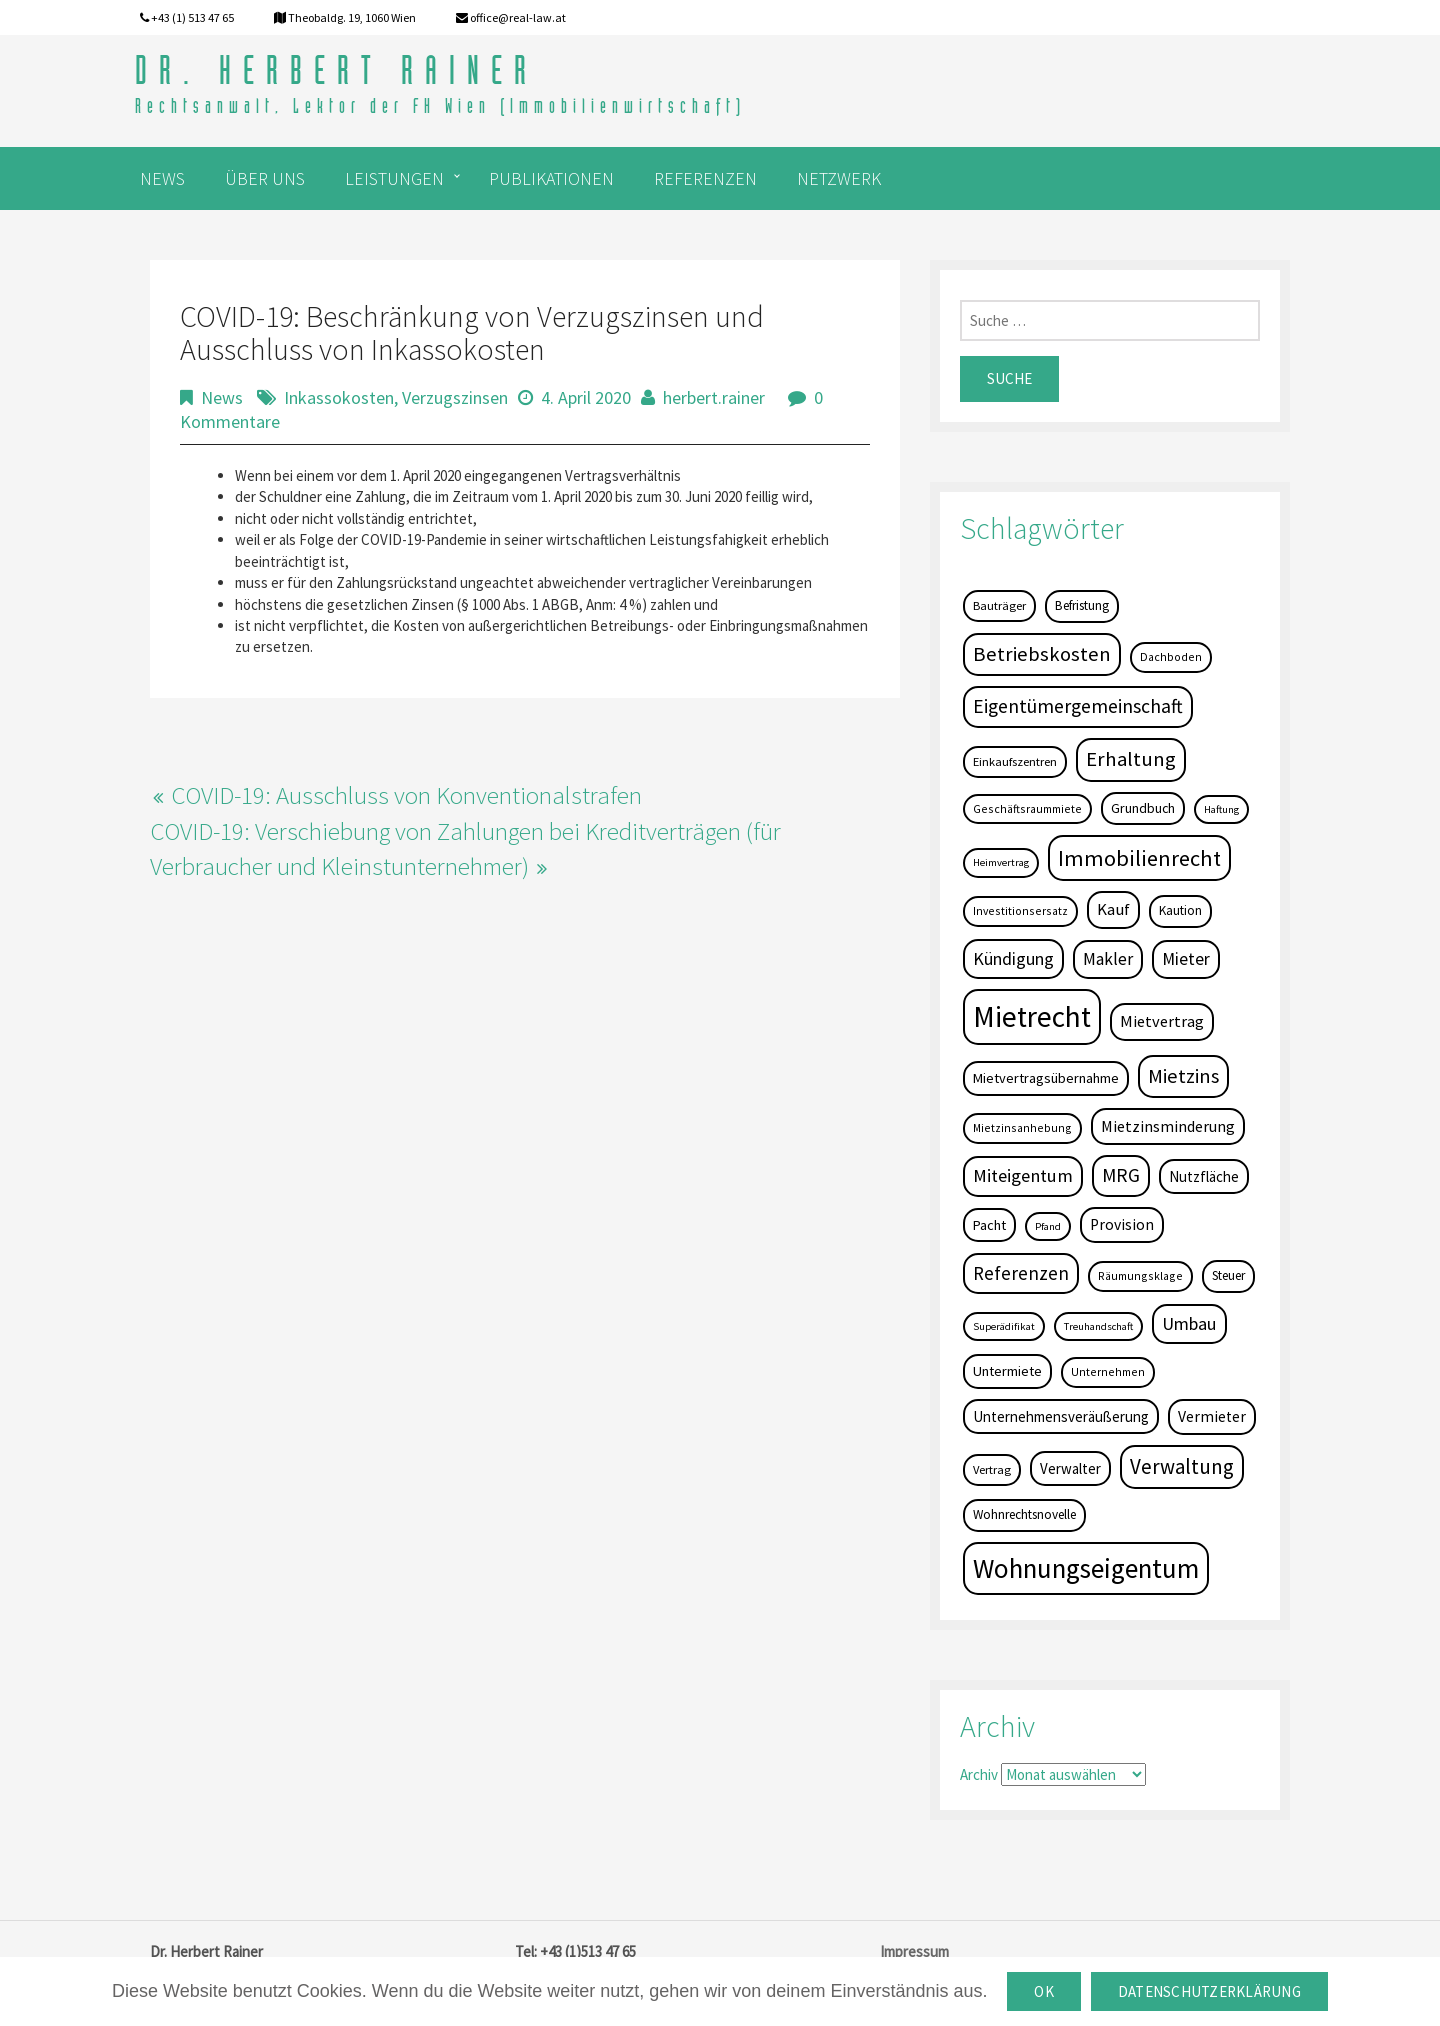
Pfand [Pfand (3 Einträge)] (1048, 1226)
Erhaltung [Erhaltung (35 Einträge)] (1131, 759)
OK (1044, 1991)
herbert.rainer (714, 397)
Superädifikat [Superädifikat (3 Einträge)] (1004, 1326)
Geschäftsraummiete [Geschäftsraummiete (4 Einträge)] (1027, 808)
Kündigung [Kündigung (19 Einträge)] (1013, 958)
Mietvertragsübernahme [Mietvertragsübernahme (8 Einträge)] (1046, 1078)
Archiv (979, 1774)
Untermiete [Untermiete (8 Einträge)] (1007, 1371)
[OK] (1415, 1992)
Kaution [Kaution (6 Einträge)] (1180, 910)
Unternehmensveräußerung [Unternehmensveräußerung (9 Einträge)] (1061, 1416)
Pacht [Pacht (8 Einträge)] (989, 1225)
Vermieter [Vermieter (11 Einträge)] (1212, 1416)
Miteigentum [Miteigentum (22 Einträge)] (1023, 1175)
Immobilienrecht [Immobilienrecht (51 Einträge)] (1139, 858)
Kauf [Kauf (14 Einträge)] (1113, 909)
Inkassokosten (339, 397)
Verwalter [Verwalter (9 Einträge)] (1070, 1468)
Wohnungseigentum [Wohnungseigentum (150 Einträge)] (1086, 1568)
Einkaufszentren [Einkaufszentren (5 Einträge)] (1015, 761)
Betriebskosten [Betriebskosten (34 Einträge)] (1042, 654)
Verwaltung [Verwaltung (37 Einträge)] (1182, 1466)
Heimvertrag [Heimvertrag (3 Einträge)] (1001, 862)
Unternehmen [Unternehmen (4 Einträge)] (1108, 1371)
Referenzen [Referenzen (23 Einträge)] (1021, 1273)
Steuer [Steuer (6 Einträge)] (1228, 1275)
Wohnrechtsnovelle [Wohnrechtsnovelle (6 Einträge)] (1024, 1514)
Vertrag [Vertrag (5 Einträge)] (992, 1469)
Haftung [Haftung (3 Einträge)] (1221, 809)
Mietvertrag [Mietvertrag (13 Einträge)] (1162, 1021)
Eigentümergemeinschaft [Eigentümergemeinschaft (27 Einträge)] (1078, 706)
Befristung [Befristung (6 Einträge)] (1082, 605)
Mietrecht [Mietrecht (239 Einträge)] (1032, 1016)
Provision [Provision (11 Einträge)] (1122, 1224)
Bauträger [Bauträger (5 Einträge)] (999, 605)
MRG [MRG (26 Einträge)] (1121, 1175)
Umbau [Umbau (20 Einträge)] (1189, 1323)
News (222, 397)
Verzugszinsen (455, 397)
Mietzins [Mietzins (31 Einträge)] (1183, 1076)
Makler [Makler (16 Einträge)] (1108, 959)
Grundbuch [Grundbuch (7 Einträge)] (1143, 808)
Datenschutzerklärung (1209, 1991)
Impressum (914, 1951)
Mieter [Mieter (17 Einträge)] (1186, 959)
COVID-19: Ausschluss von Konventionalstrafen (406, 795)
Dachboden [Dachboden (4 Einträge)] (1171, 656)
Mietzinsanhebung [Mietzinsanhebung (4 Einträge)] (1022, 1127)
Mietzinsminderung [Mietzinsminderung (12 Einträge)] (1168, 1126)
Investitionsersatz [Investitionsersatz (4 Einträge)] (1020, 910)
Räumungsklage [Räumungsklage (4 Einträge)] (1140, 1275)
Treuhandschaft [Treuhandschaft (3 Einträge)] (1098, 1326)
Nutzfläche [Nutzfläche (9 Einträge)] (1204, 1176)
